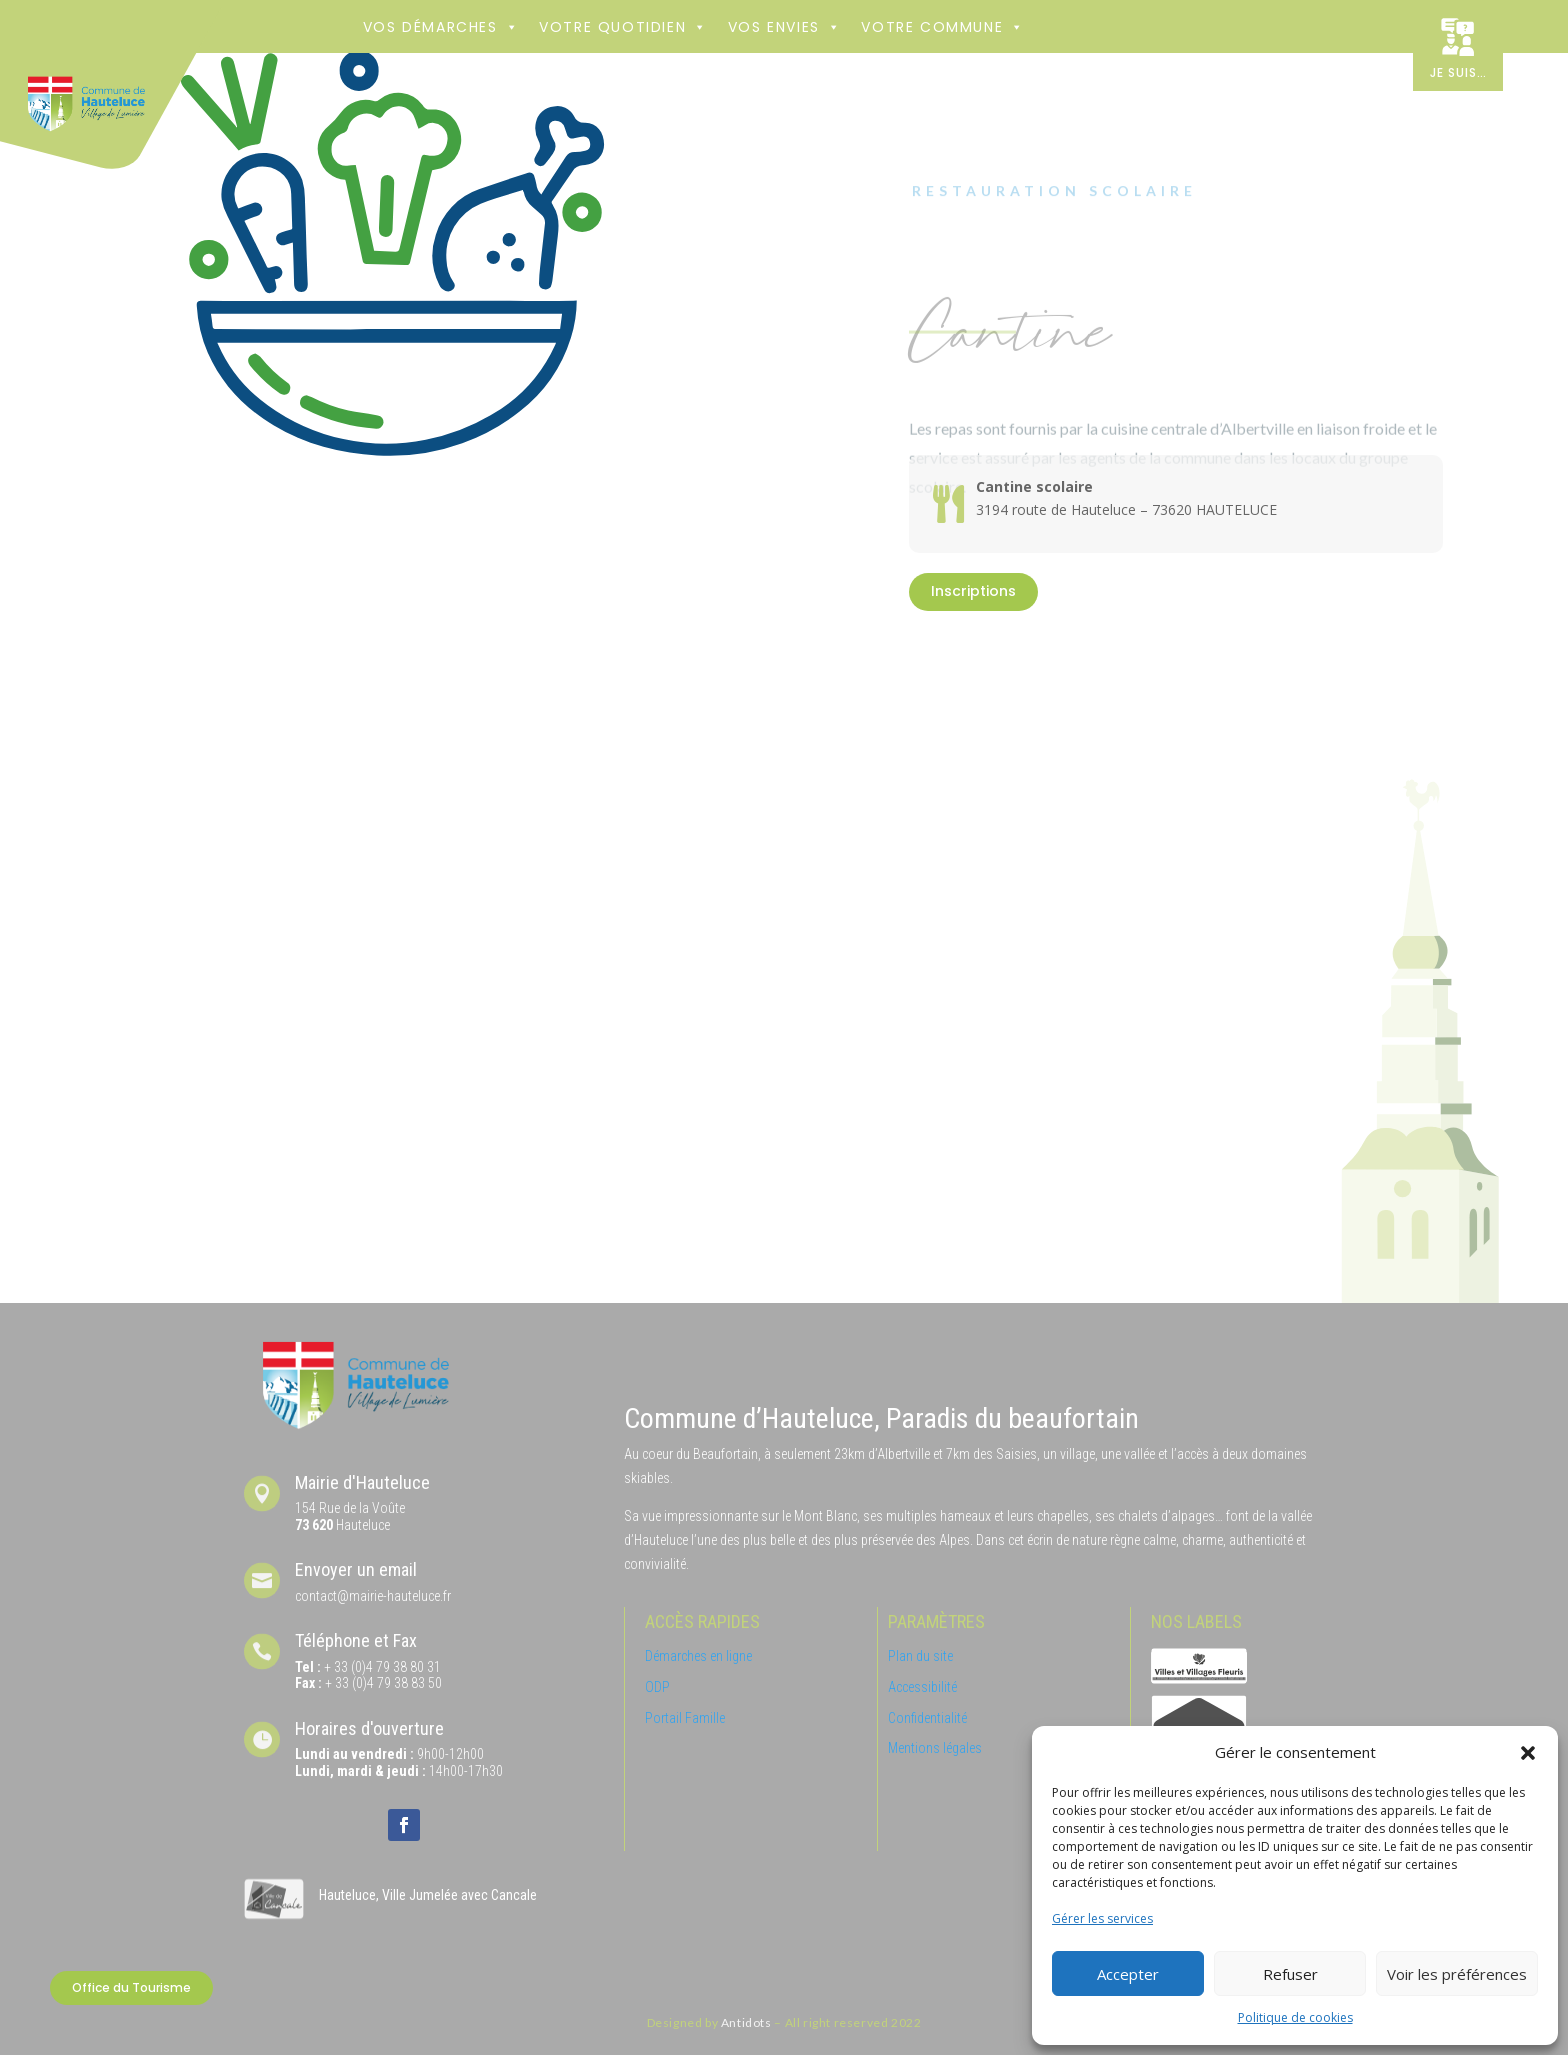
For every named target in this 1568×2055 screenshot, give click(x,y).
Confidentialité (927, 1718)
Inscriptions (973, 591)
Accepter (1128, 1974)
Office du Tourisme (131, 1987)
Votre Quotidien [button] (623, 27)
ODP (657, 1687)
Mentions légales (935, 1748)
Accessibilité (922, 1687)
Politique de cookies (1295, 2017)
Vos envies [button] (785, 27)
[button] (1528, 1753)
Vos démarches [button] (441, 27)
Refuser (1290, 1974)
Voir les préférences (1457, 1974)
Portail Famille (685, 1718)
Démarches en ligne (698, 1656)
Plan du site (920, 1656)
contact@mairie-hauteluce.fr (373, 1596)
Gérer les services (1102, 1918)
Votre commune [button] (942, 27)
